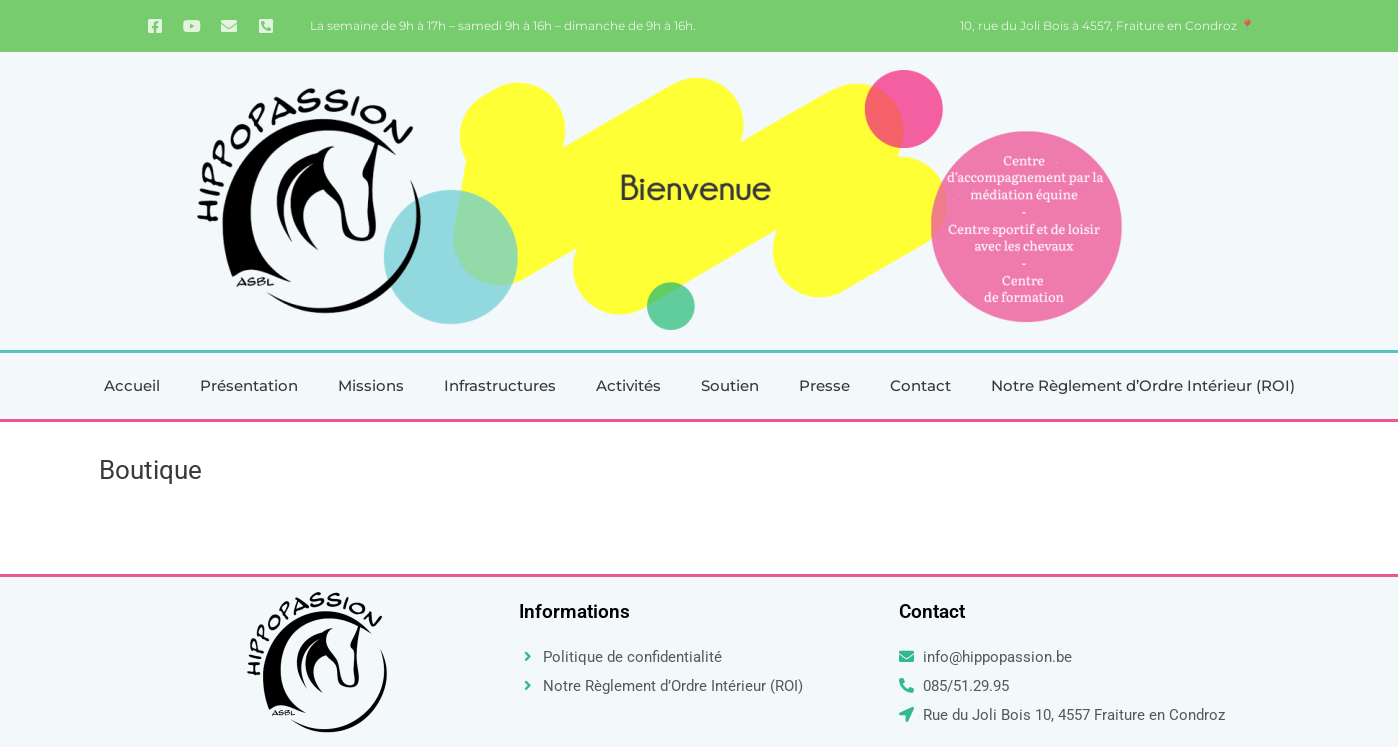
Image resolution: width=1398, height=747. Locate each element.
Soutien (730, 385)
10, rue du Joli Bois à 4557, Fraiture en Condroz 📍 (1107, 25)
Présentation (249, 385)
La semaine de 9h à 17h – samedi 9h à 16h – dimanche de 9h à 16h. (503, 25)
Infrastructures (500, 385)
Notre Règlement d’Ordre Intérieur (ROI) (1143, 385)
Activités (628, 385)
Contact (920, 385)
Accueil (132, 385)
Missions (371, 385)
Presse (824, 385)
